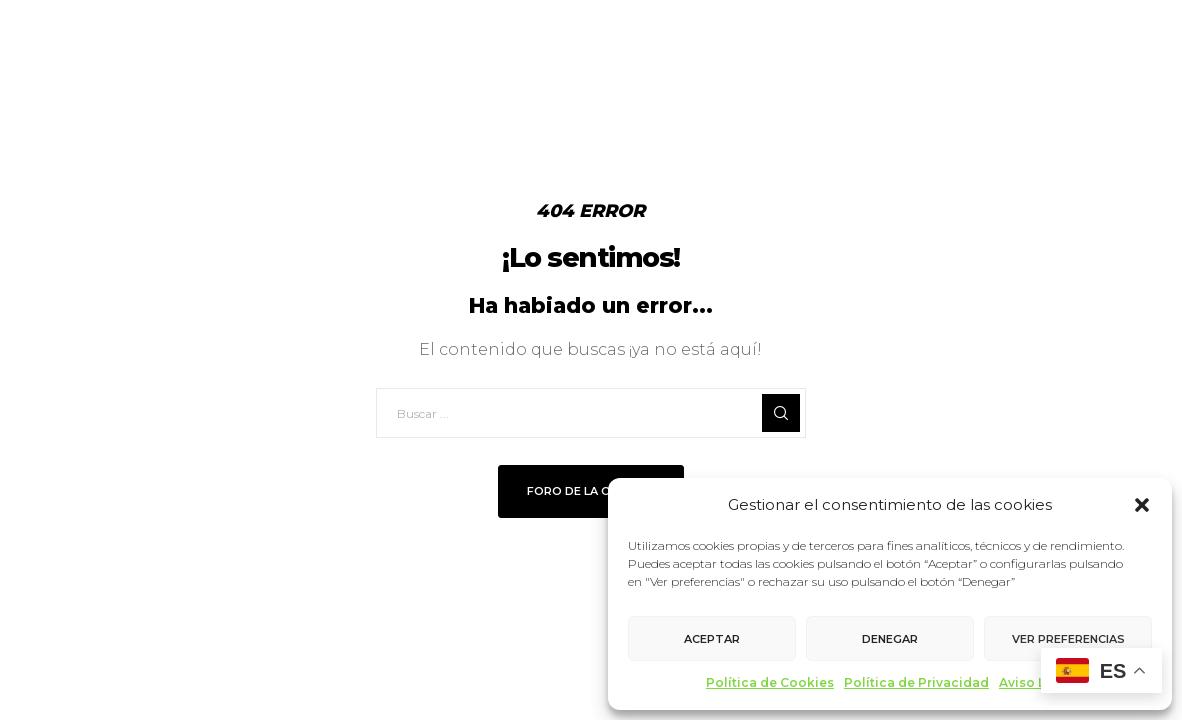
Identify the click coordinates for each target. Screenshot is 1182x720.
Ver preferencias (1068, 639)
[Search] (781, 413)
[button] (1142, 505)
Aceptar (712, 639)
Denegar (890, 639)
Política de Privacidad (916, 682)
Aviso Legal (1036, 682)
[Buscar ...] (591, 413)
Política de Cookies (770, 682)
